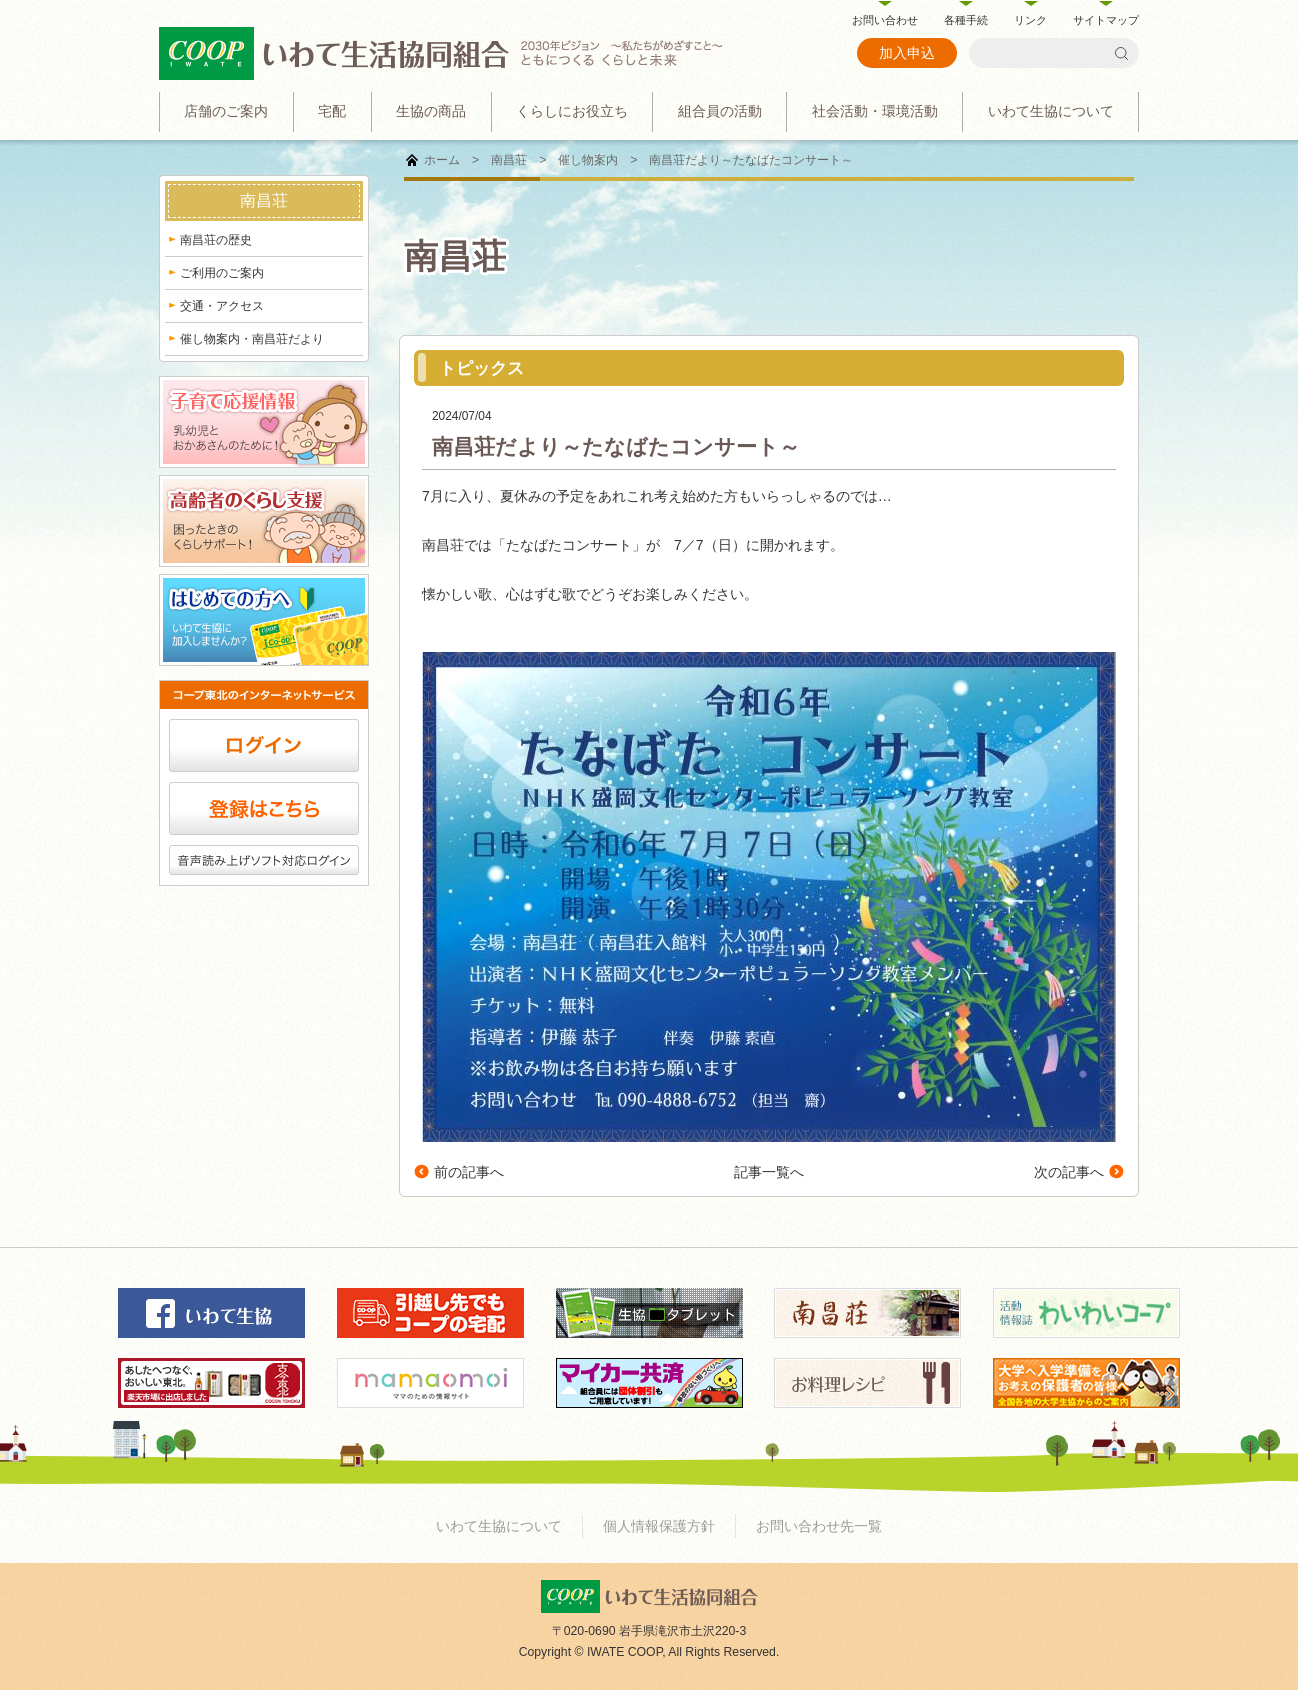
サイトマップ (1106, 20)
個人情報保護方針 (659, 1526)
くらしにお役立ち (572, 111)
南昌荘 (509, 160)
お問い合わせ (885, 20)
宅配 (332, 111)
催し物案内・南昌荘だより (252, 339)
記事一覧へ (769, 1172)
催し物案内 (588, 160)
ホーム (442, 160)
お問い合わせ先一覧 (819, 1526)
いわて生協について (1051, 111)
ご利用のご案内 (222, 273)
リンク (1030, 20)
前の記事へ (469, 1172)
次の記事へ (1069, 1172)
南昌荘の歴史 (216, 240)
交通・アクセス (222, 306)
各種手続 (966, 20)
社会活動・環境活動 (875, 111)
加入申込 (907, 53)
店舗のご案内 (226, 111)
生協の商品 (431, 111)
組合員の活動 (720, 111)
